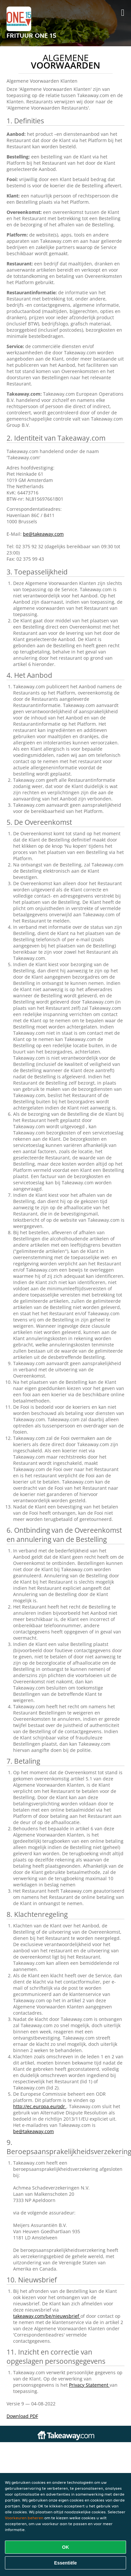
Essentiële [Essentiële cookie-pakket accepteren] (65, 2563)
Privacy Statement (89, 2385)
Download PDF (22, 2416)
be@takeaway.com (43, 534)
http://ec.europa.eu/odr (39, 2106)
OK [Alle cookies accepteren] (65, 2547)
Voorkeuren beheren (24, 2517)
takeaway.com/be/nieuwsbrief (46, 2316)
